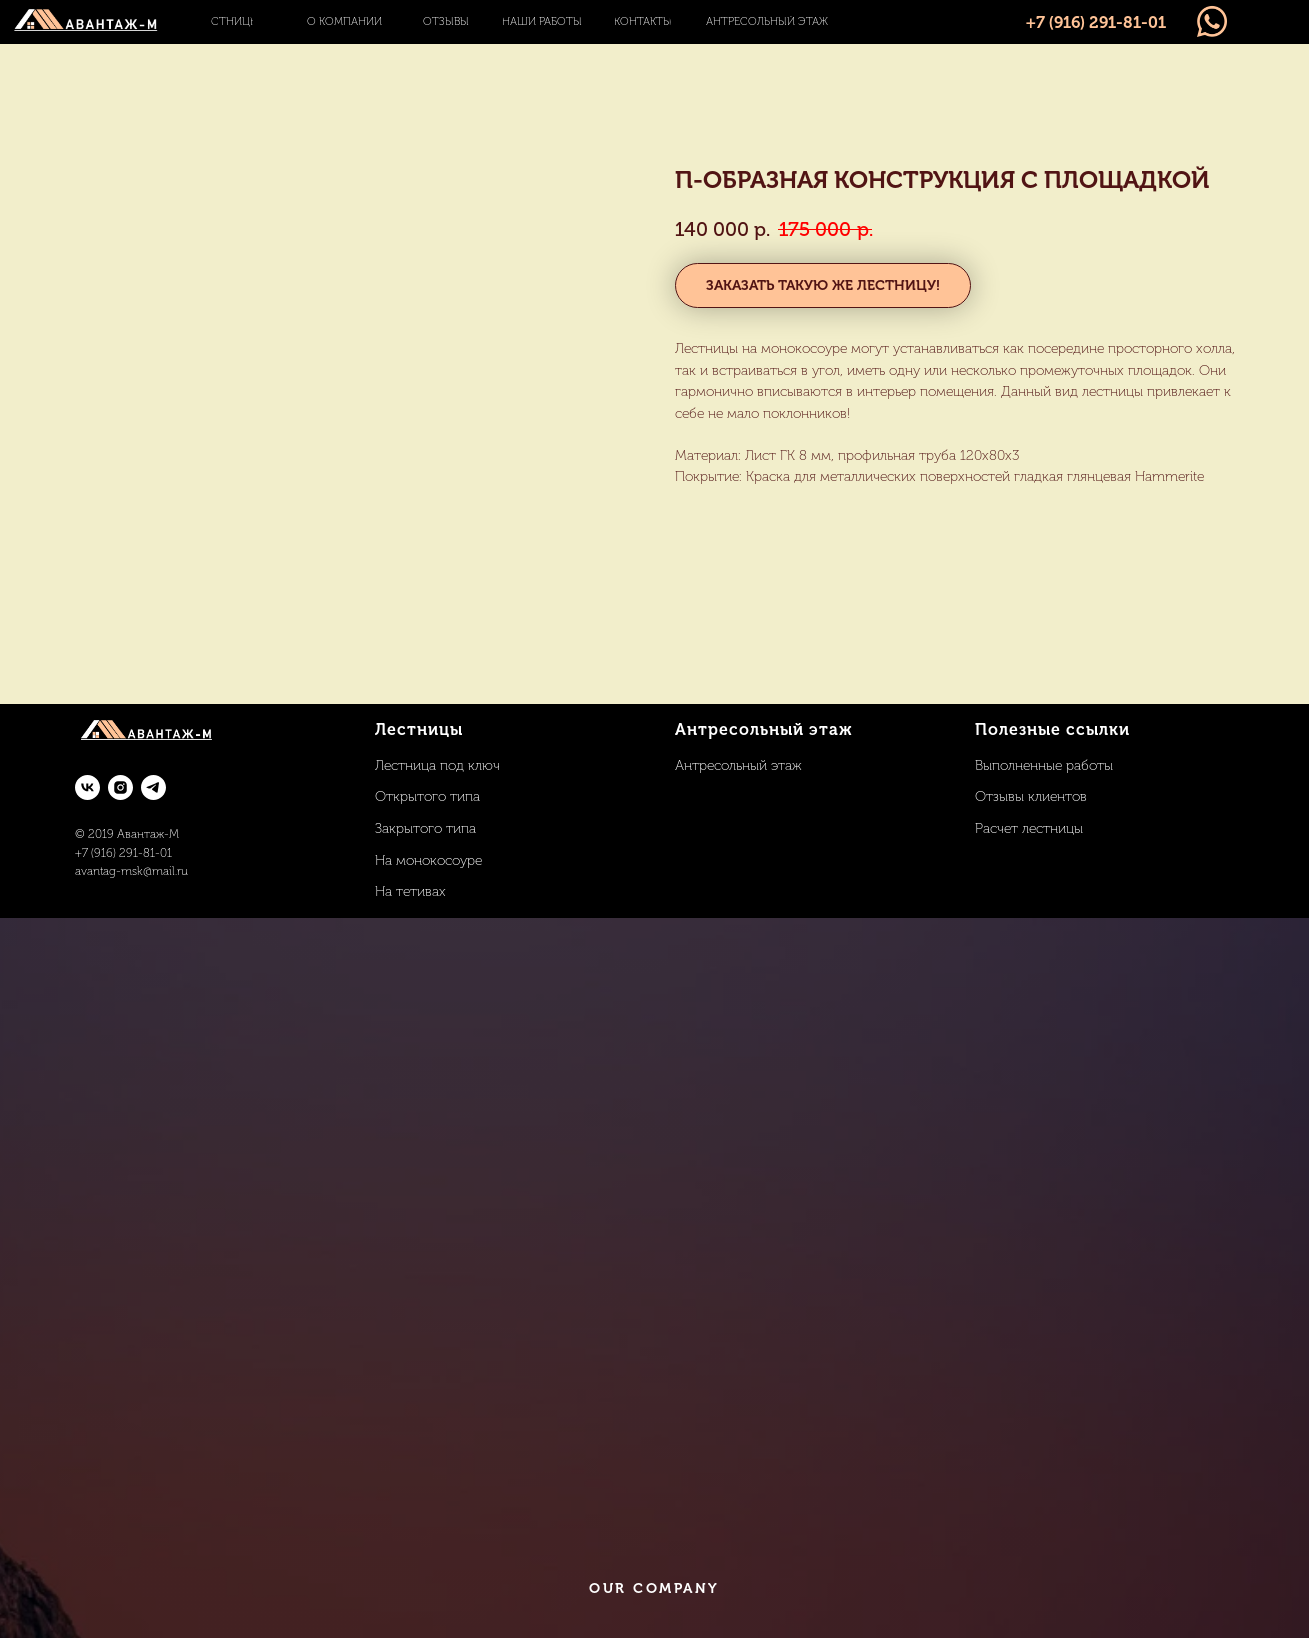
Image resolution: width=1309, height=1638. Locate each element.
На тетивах (410, 891)
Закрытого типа (425, 828)
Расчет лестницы (1029, 828)
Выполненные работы (1044, 765)
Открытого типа (427, 796)
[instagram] (120, 787)
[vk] (87, 787)
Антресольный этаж (738, 765)
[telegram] (153, 787)
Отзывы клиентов (1031, 796)
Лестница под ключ (437, 765)
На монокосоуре (428, 860)
